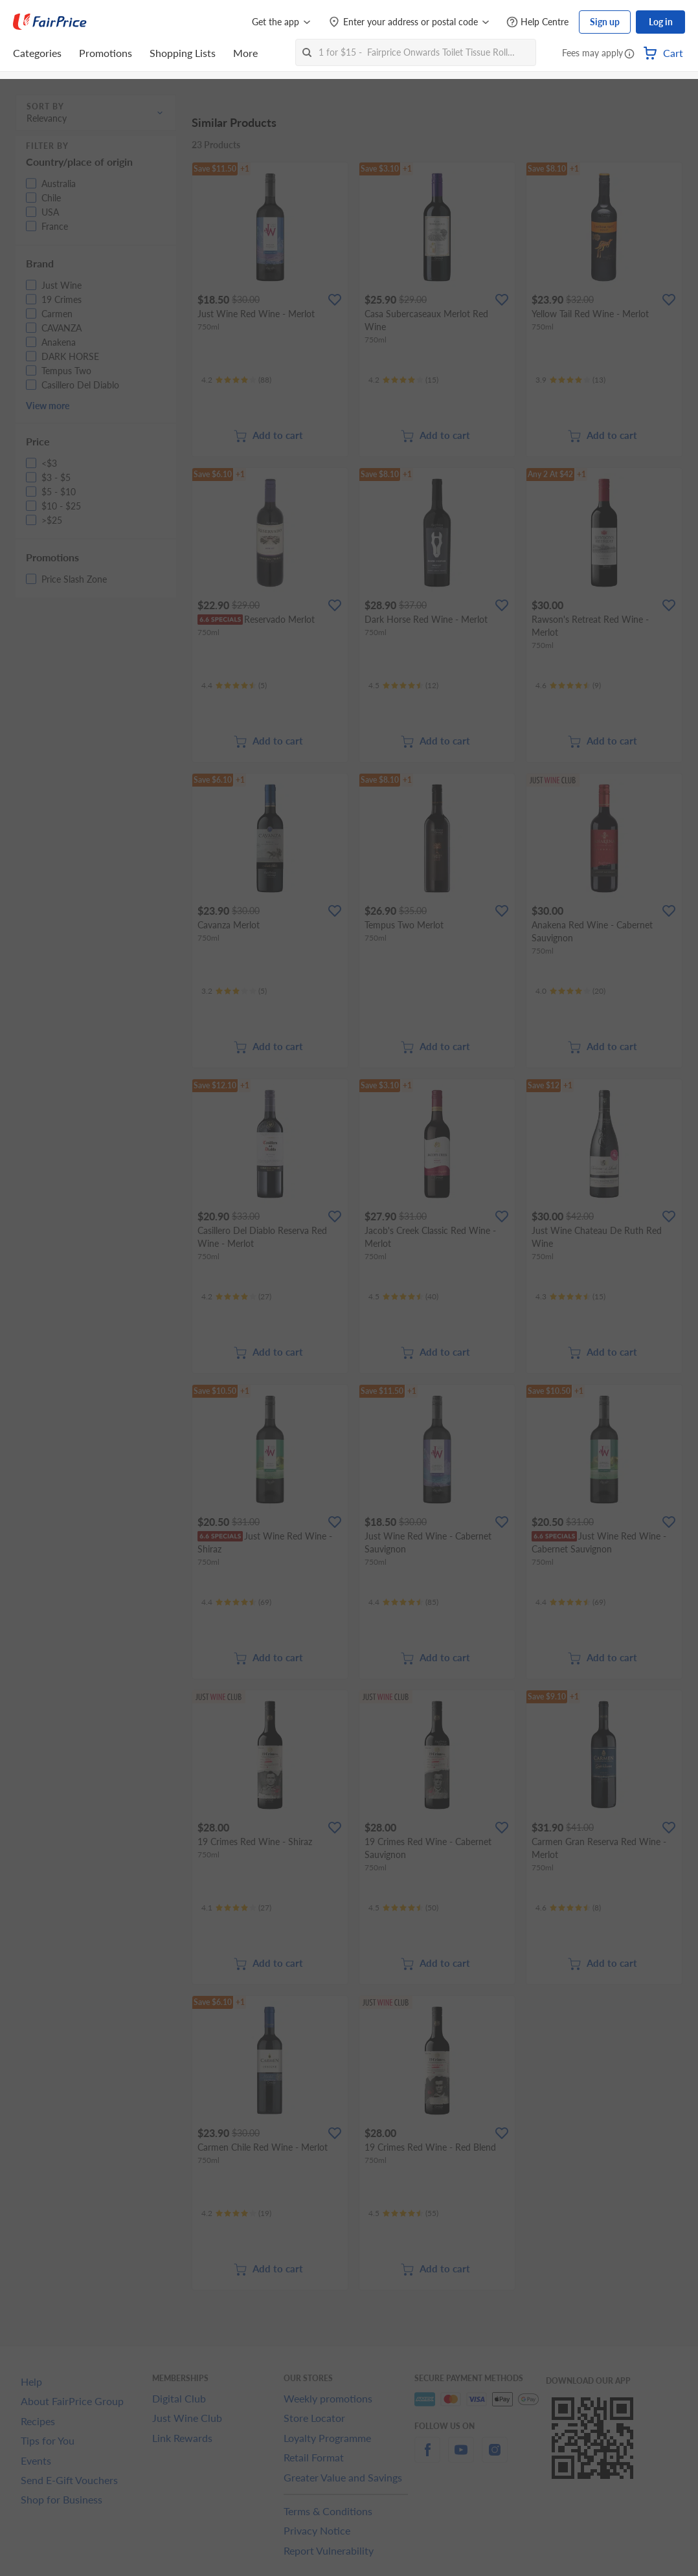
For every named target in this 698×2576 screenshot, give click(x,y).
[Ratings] (236, 380)
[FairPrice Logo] (50, 22)
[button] (629, 54)
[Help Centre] (537, 22)
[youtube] (461, 2457)
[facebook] (427, 2457)
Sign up (605, 21)
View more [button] (47, 405)
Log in (661, 21)
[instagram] (495, 2457)
